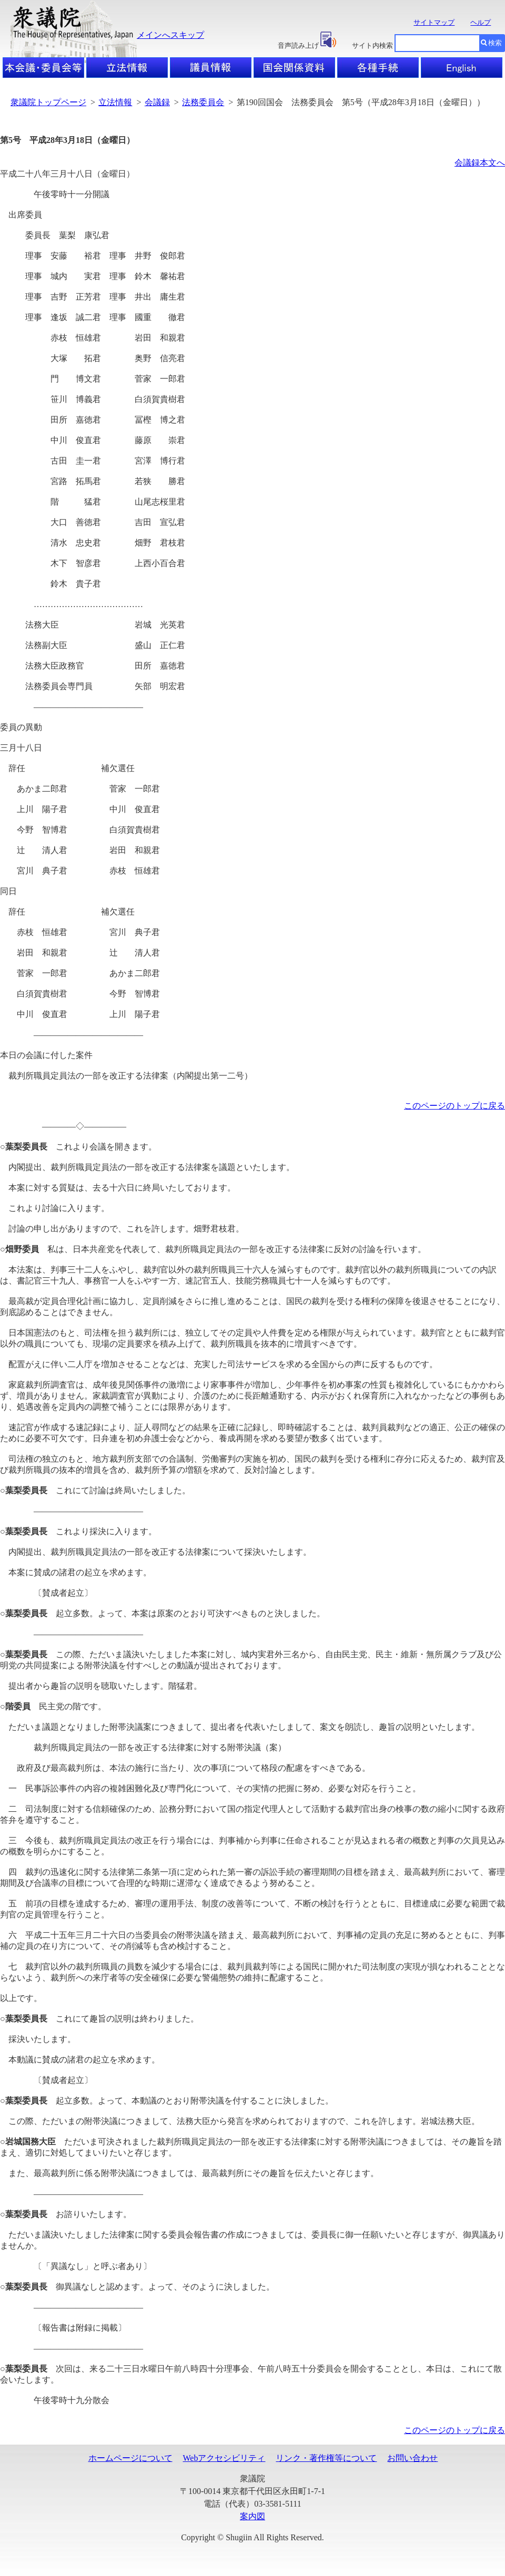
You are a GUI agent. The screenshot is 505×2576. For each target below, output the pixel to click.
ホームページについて (130, 2458)
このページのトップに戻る (454, 1105)
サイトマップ (433, 22)
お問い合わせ (412, 2458)
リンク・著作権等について (326, 2458)
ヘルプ (480, 22)
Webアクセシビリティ (224, 2458)
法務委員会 (203, 102)
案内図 (252, 2516)
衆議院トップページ (48, 102)
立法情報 (115, 102)
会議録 (157, 102)
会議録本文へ (479, 162)
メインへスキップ (170, 34)
